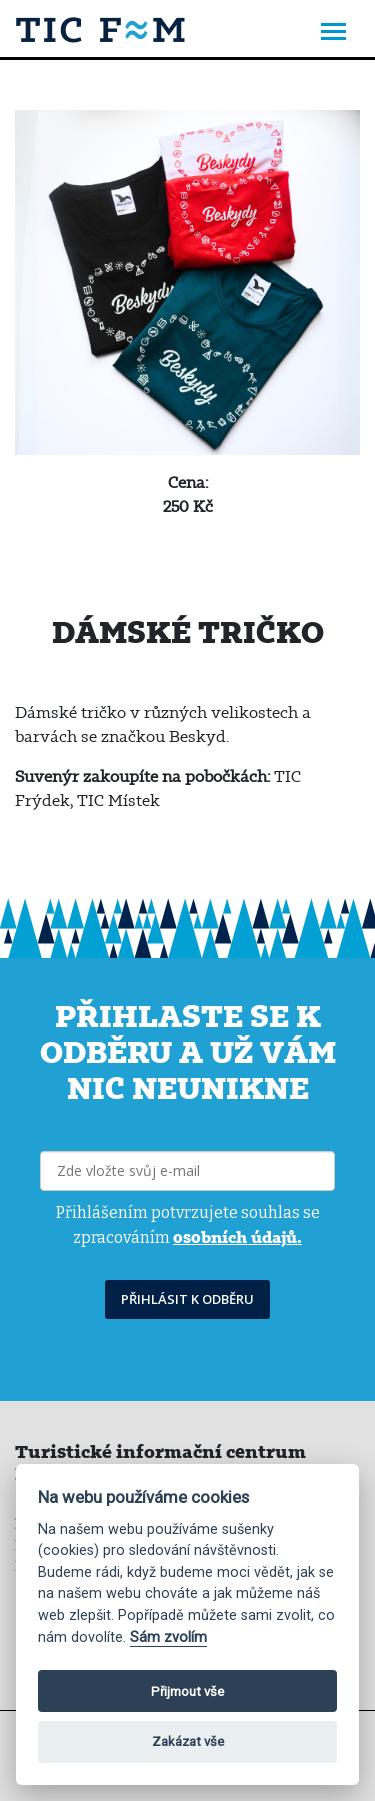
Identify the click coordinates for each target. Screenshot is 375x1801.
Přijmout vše (187, 1691)
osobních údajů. (237, 1237)
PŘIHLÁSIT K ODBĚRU (187, 1299)
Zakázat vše (188, 1741)
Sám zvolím (168, 1637)
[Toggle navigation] (333, 33)
